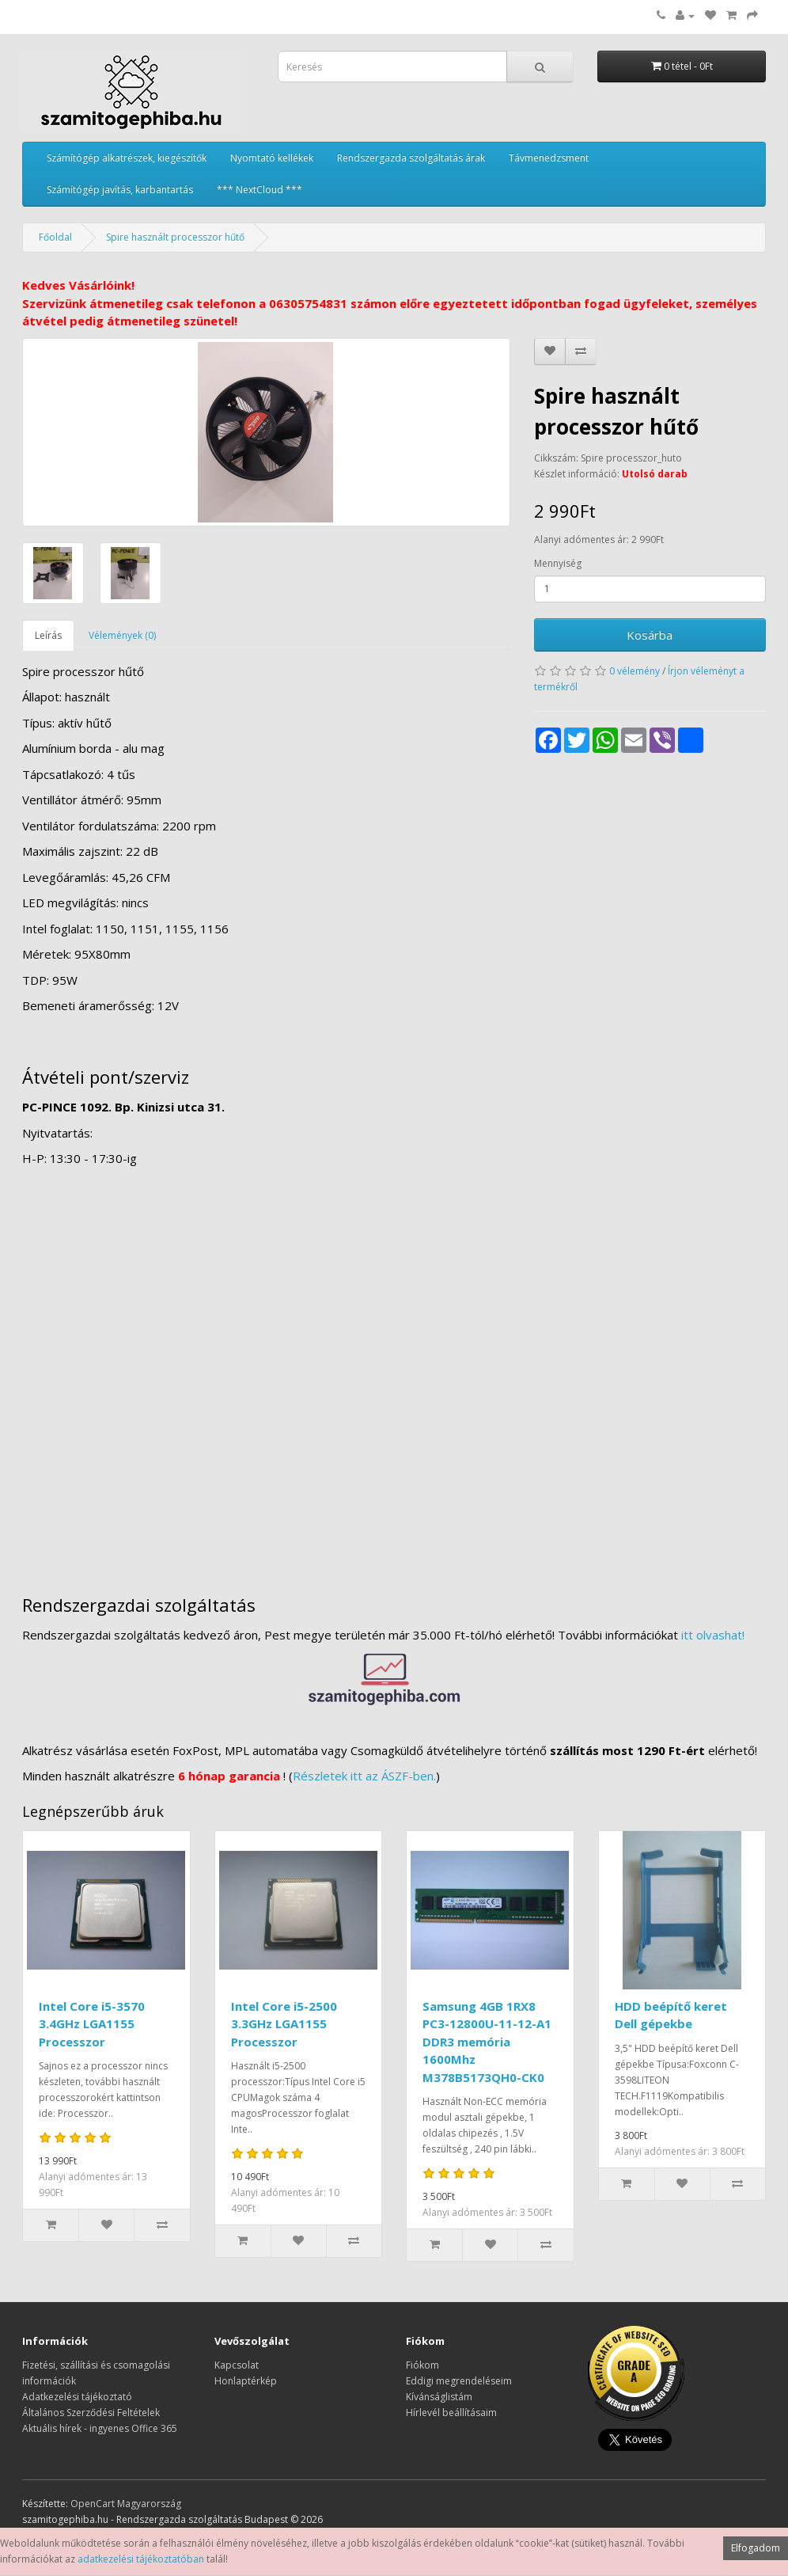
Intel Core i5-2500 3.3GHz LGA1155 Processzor (284, 2024)
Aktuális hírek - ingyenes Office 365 (99, 2428)
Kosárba (649, 635)
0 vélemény (634, 671)
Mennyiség (558, 563)
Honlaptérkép (245, 2381)
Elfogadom (755, 2548)
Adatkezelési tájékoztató (77, 2396)
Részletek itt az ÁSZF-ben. (364, 1776)
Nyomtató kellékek (271, 158)
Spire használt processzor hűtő (175, 237)
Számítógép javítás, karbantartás (120, 189)
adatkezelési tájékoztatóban (141, 2559)
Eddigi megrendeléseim (459, 2381)
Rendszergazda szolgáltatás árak (411, 158)
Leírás (48, 635)
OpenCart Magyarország (125, 2503)
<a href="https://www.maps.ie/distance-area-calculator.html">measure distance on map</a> (394, 1373)
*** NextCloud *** (259, 189)
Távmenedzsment (549, 158)
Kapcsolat (236, 2365)
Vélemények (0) (122, 635)
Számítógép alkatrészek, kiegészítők (126, 158)
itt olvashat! (712, 1635)
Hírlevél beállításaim (451, 2412)
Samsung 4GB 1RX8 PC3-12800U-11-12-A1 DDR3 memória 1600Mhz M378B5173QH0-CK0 (486, 2041)
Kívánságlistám (439, 2396)
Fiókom (422, 2365)
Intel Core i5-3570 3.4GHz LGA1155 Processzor (92, 2024)
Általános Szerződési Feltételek (91, 2412)
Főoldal (55, 237)
